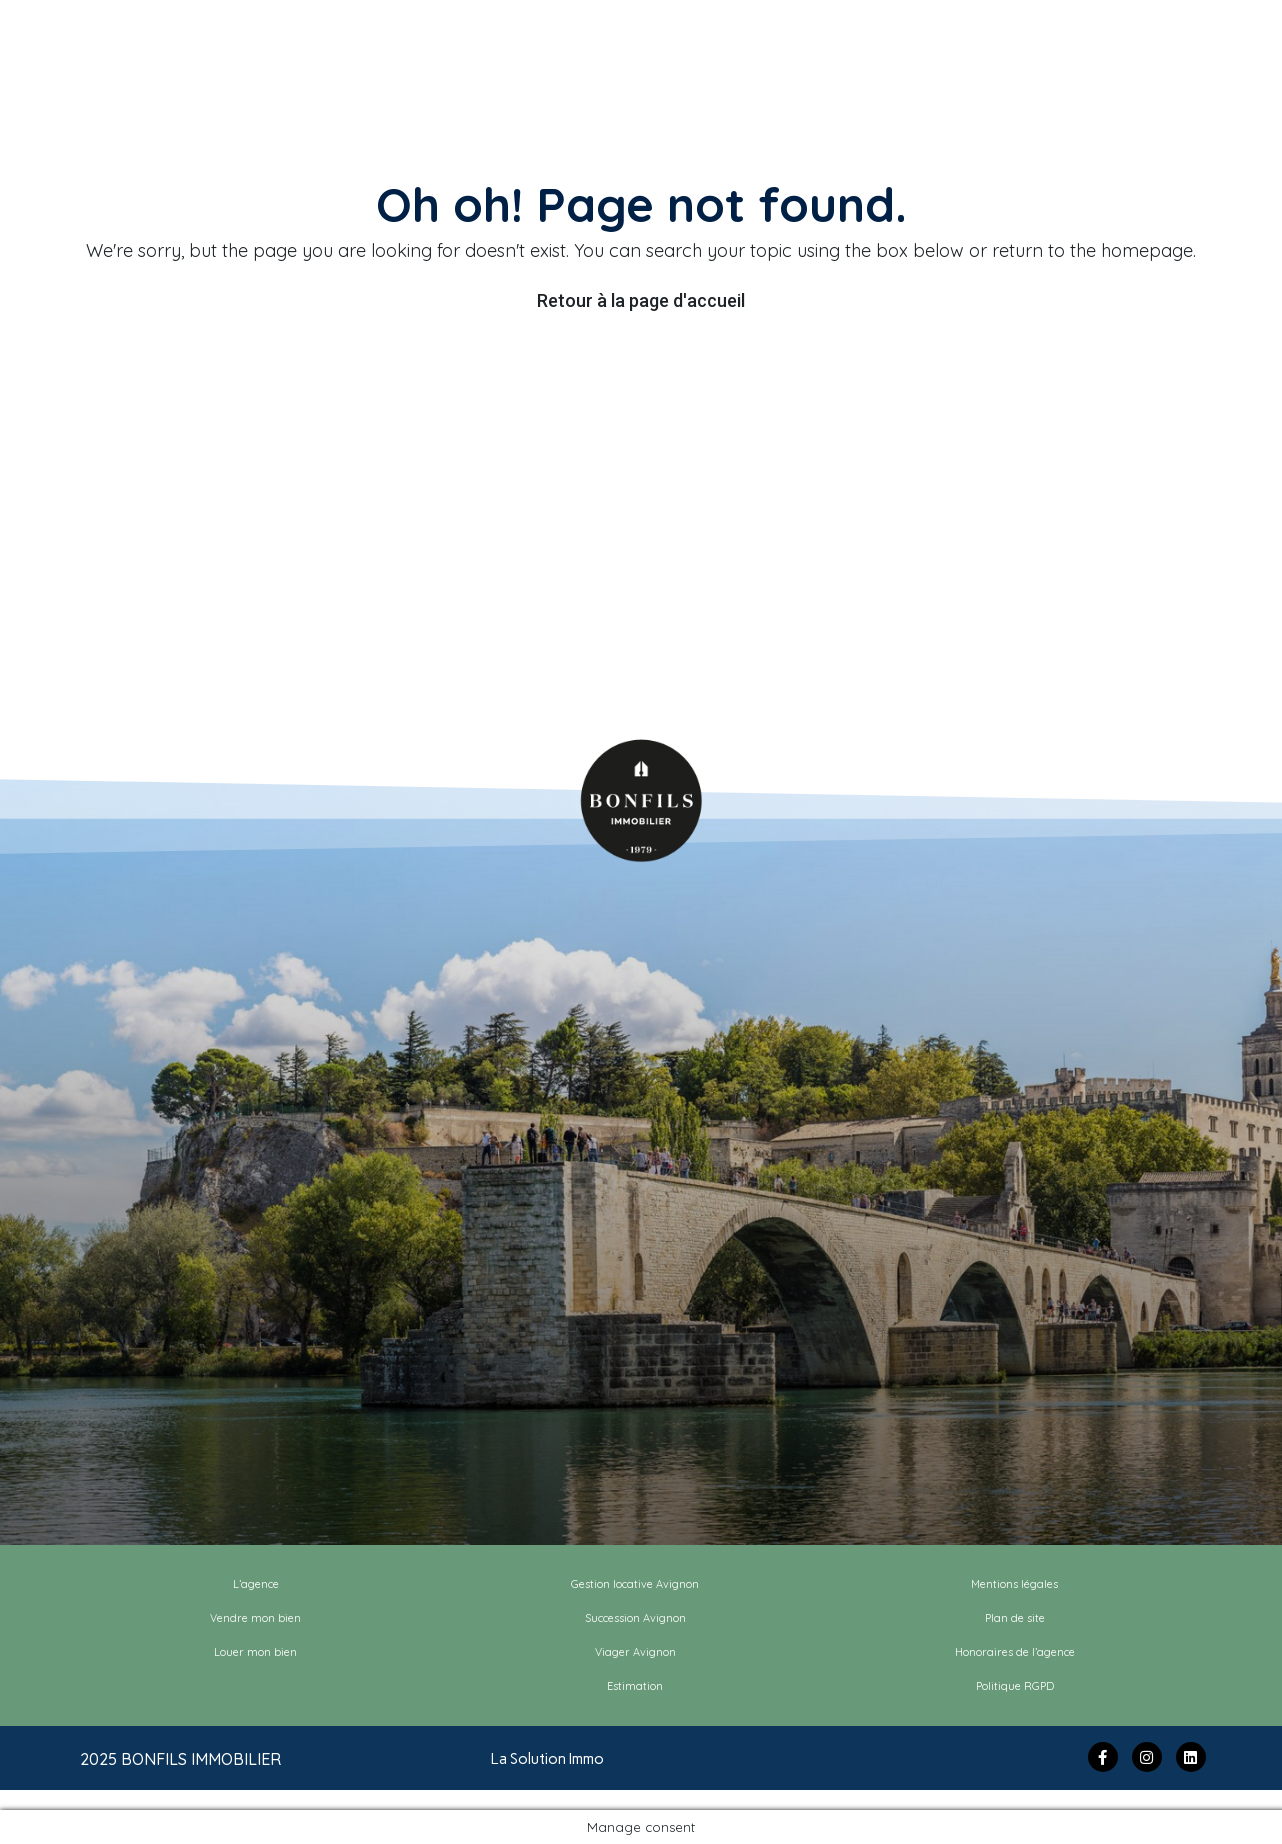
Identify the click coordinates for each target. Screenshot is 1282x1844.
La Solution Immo (547, 1759)
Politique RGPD (1015, 1686)
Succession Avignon (635, 1618)
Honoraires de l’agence (1015, 1652)
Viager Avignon (635, 1652)
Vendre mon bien (255, 1618)
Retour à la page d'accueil (641, 300)
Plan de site (1015, 1618)
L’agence (256, 1584)
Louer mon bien (255, 1652)
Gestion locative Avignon (635, 1584)
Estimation (635, 1686)
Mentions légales (1014, 1584)
